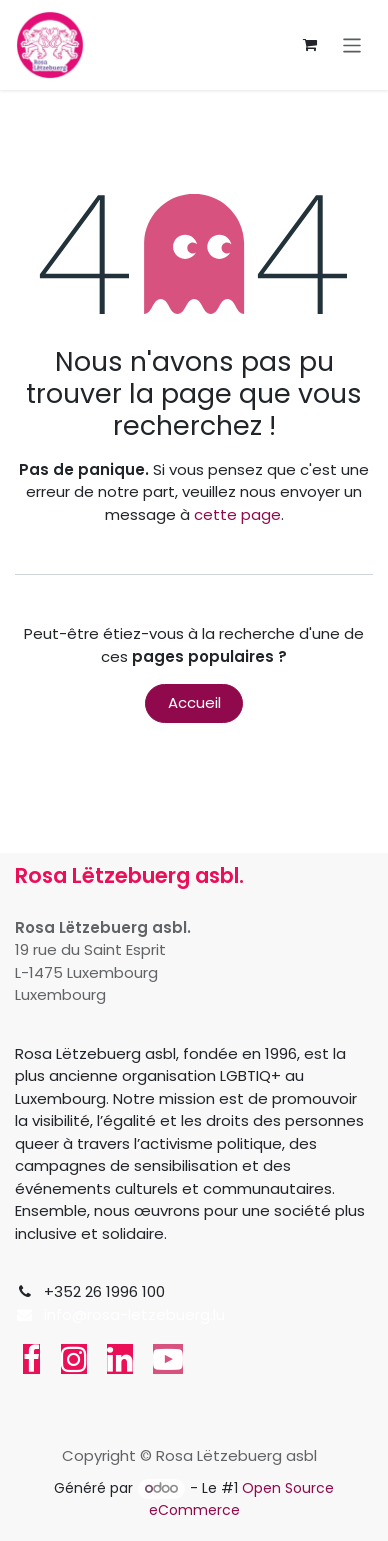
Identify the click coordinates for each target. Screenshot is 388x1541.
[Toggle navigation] (352, 44)
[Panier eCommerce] (310, 45)
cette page (237, 514)
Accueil (194, 702)
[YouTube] (168, 1359)
